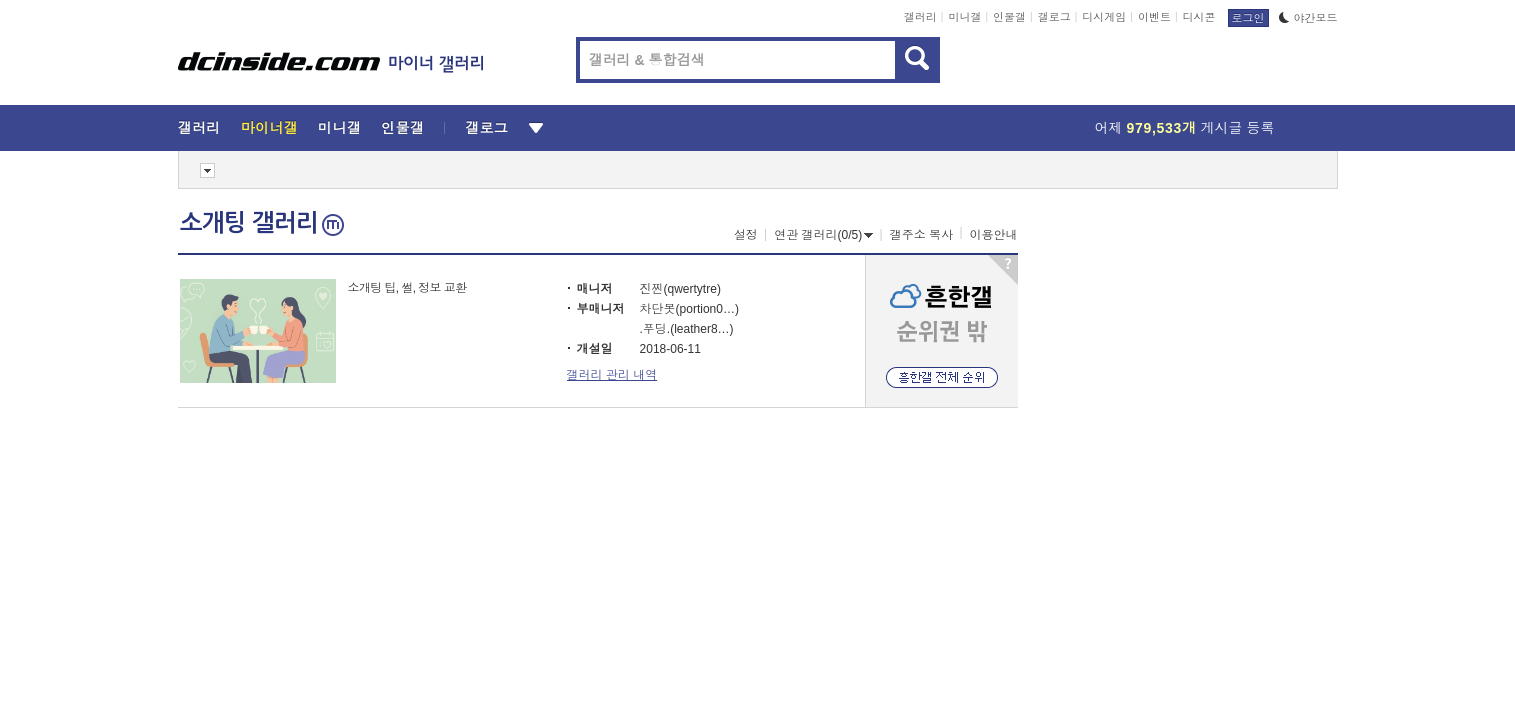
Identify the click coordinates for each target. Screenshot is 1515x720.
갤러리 (920, 17)
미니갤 (964, 17)
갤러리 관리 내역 (612, 375)
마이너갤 (269, 128)
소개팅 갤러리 (262, 223)
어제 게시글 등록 (1185, 128)
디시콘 (1199, 17)
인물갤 (1009, 17)
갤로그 (1054, 17)
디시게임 (1104, 17)
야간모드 (1308, 18)
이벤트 (1154, 17)
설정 (746, 235)
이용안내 (994, 235)
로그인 (1248, 18)
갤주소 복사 (921, 235)
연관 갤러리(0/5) (823, 235)
